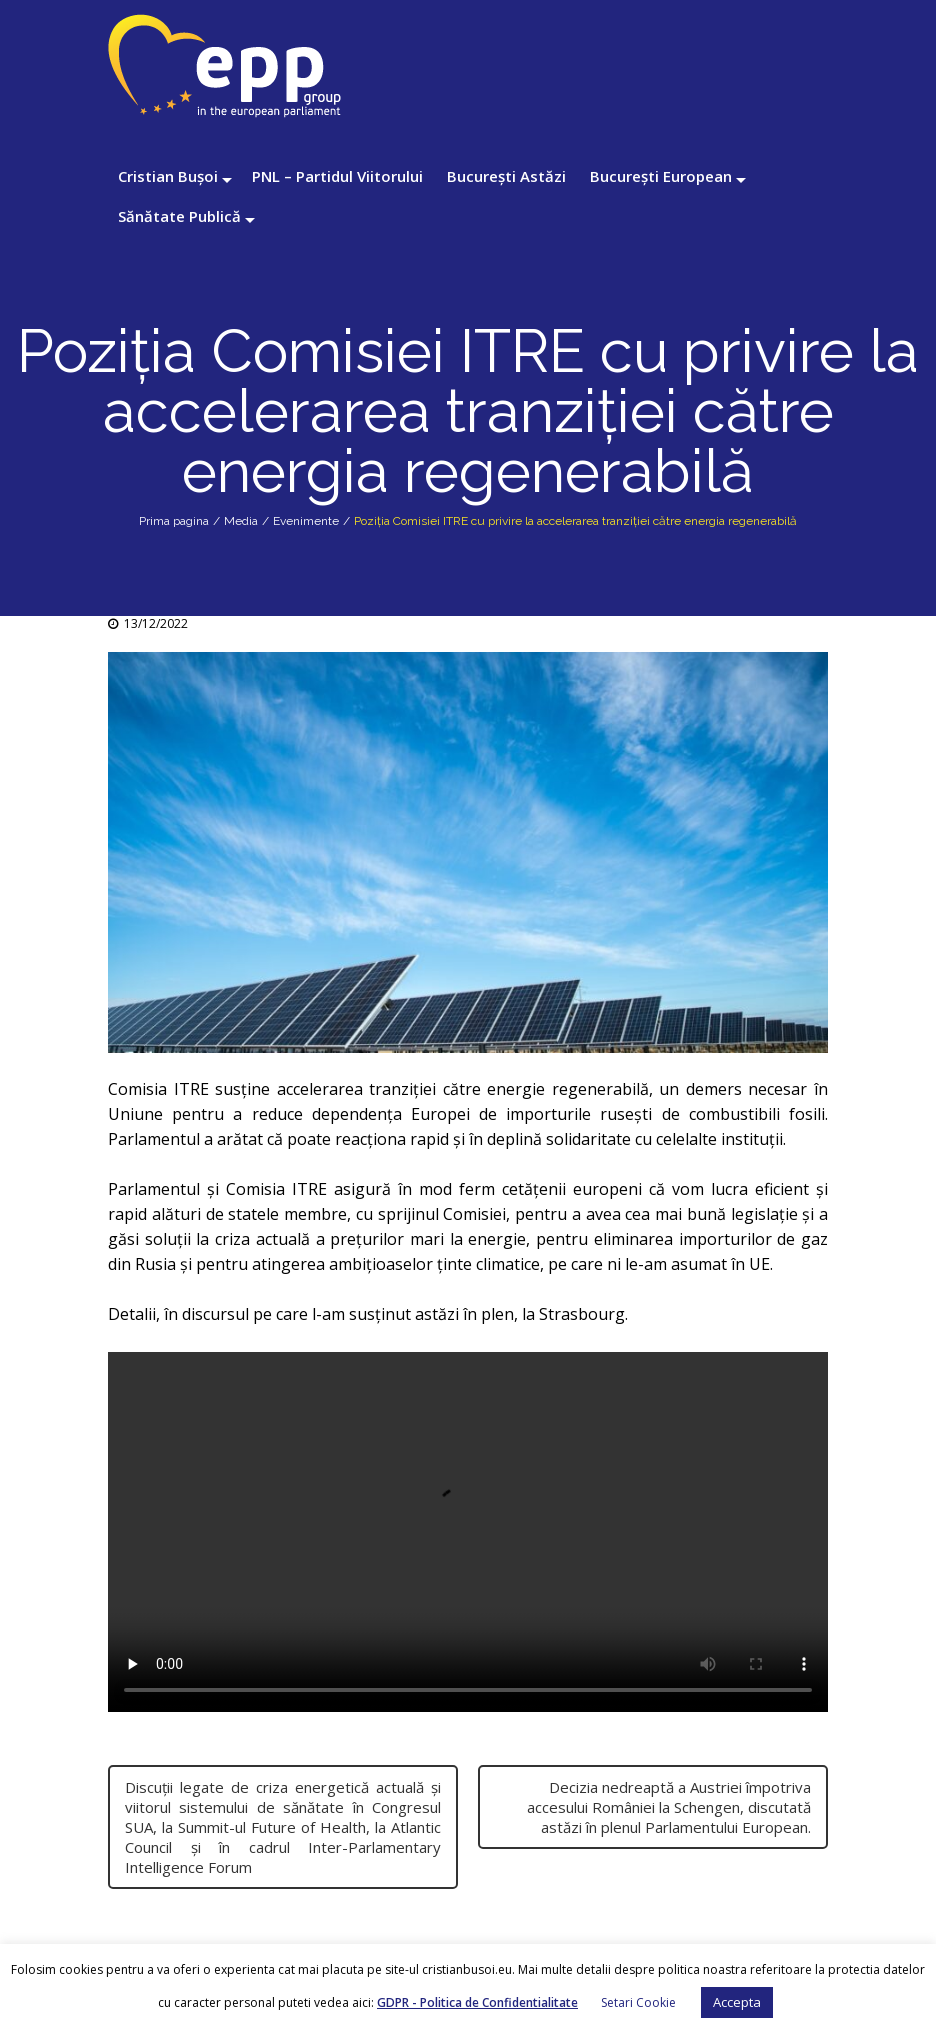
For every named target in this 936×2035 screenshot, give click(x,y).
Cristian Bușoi (168, 176)
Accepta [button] (737, 2002)
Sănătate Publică (179, 216)
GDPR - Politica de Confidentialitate (477, 2002)
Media (241, 521)
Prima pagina (174, 521)
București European (661, 176)
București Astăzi (506, 176)
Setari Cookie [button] (638, 2002)
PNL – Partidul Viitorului (337, 176)
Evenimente (306, 521)
